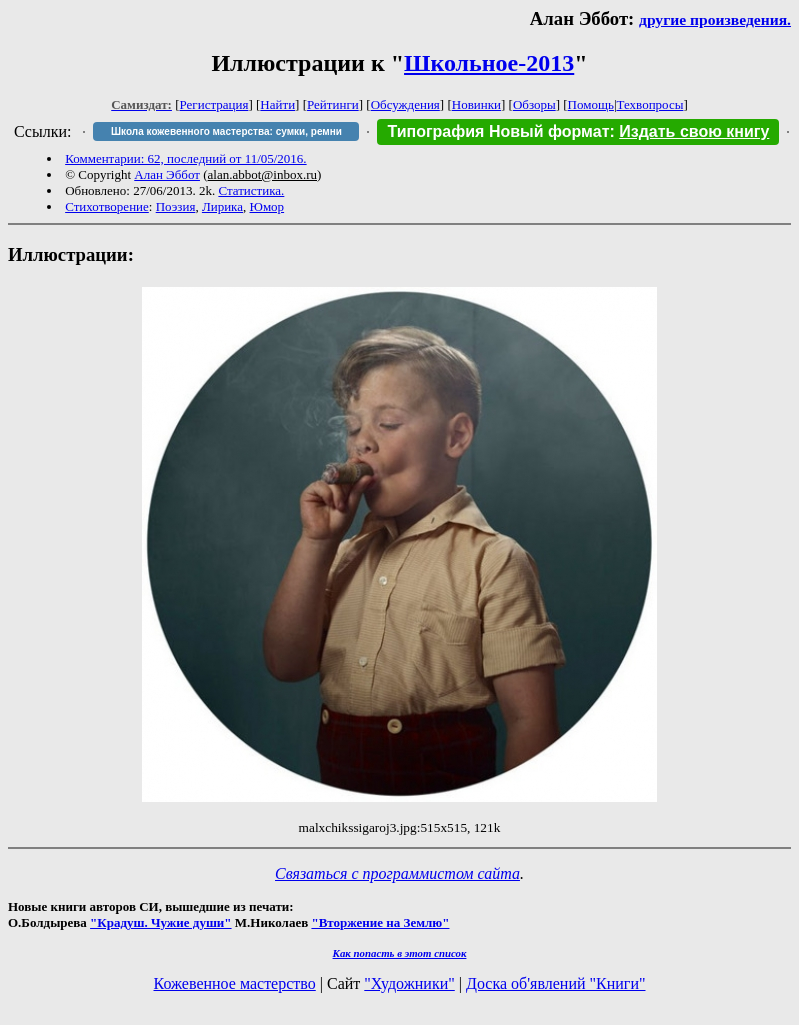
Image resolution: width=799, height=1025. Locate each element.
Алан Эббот (167, 174)
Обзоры (534, 104)
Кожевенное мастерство (235, 983)
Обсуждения (405, 104)
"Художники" (409, 983)
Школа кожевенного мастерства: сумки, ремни (226, 131)
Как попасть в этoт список (400, 953)
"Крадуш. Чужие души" (161, 922)
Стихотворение (107, 206)
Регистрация (214, 104)
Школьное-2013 (489, 63)
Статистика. (251, 190)
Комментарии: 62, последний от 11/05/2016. (185, 158)
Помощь (591, 104)
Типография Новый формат (498, 131)
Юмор (267, 206)
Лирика (222, 206)
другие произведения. (715, 19)
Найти (277, 104)
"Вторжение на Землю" (380, 922)
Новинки (476, 104)
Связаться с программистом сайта (397, 873)
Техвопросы (650, 104)
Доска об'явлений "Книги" (556, 983)
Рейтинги (333, 104)
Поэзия (176, 206)
